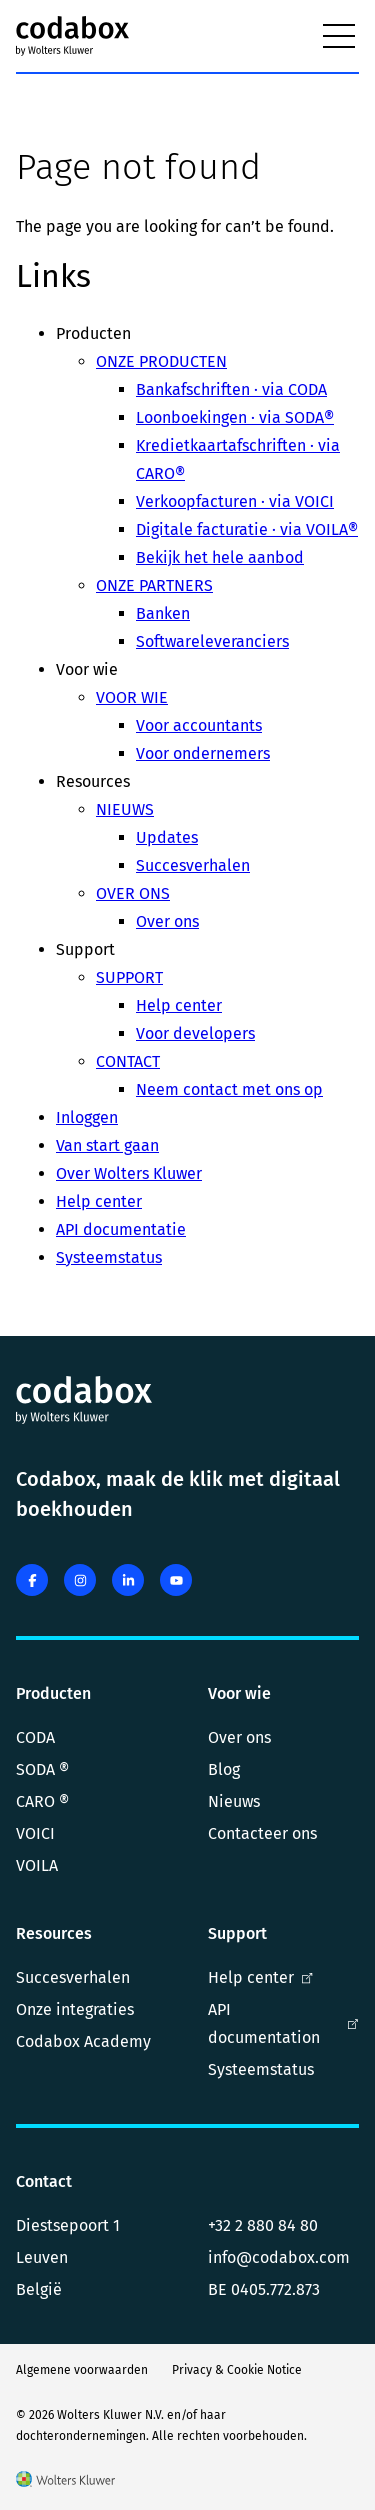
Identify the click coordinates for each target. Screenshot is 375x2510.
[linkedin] (128, 1580)
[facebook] (32, 1580)
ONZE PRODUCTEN (161, 361)
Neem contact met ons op (229, 1089)
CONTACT (128, 1061)
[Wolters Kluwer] (65, 2482)
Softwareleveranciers (212, 641)
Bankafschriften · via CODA (231, 389)
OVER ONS (133, 893)
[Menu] (339, 36)
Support (237, 1933)
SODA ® (42, 1769)
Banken (163, 613)
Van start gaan (107, 1145)
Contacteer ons (262, 1833)
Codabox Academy (83, 2041)
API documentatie (121, 1229)
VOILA (37, 1865)
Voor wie (239, 1693)
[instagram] (80, 1580)
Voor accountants (199, 725)
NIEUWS (125, 809)
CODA (35, 1737)
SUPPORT (129, 977)
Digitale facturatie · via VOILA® (247, 529)
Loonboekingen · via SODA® (235, 417)
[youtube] (176, 1580)
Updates (167, 837)
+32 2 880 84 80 (263, 2225)
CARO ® (42, 1801)
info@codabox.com (279, 2257)
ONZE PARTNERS (154, 585)
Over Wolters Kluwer (129, 1173)
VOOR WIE (132, 697)
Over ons (167, 921)
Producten (53, 1693)
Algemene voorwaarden (82, 2370)
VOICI (35, 1833)
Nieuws (234, 1801)
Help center (179, 1005)
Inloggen (87, 1117)
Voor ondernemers (203, 753)
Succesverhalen (193, 865)
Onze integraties (75, 2009)
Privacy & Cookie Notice (237, 2370)
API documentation (284, 2023)
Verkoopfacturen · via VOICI (235, 501)
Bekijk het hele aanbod (220, 557)
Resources (54, 1933)
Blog (224, 1769)
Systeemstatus (109, 1257)
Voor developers (195, 1033)
